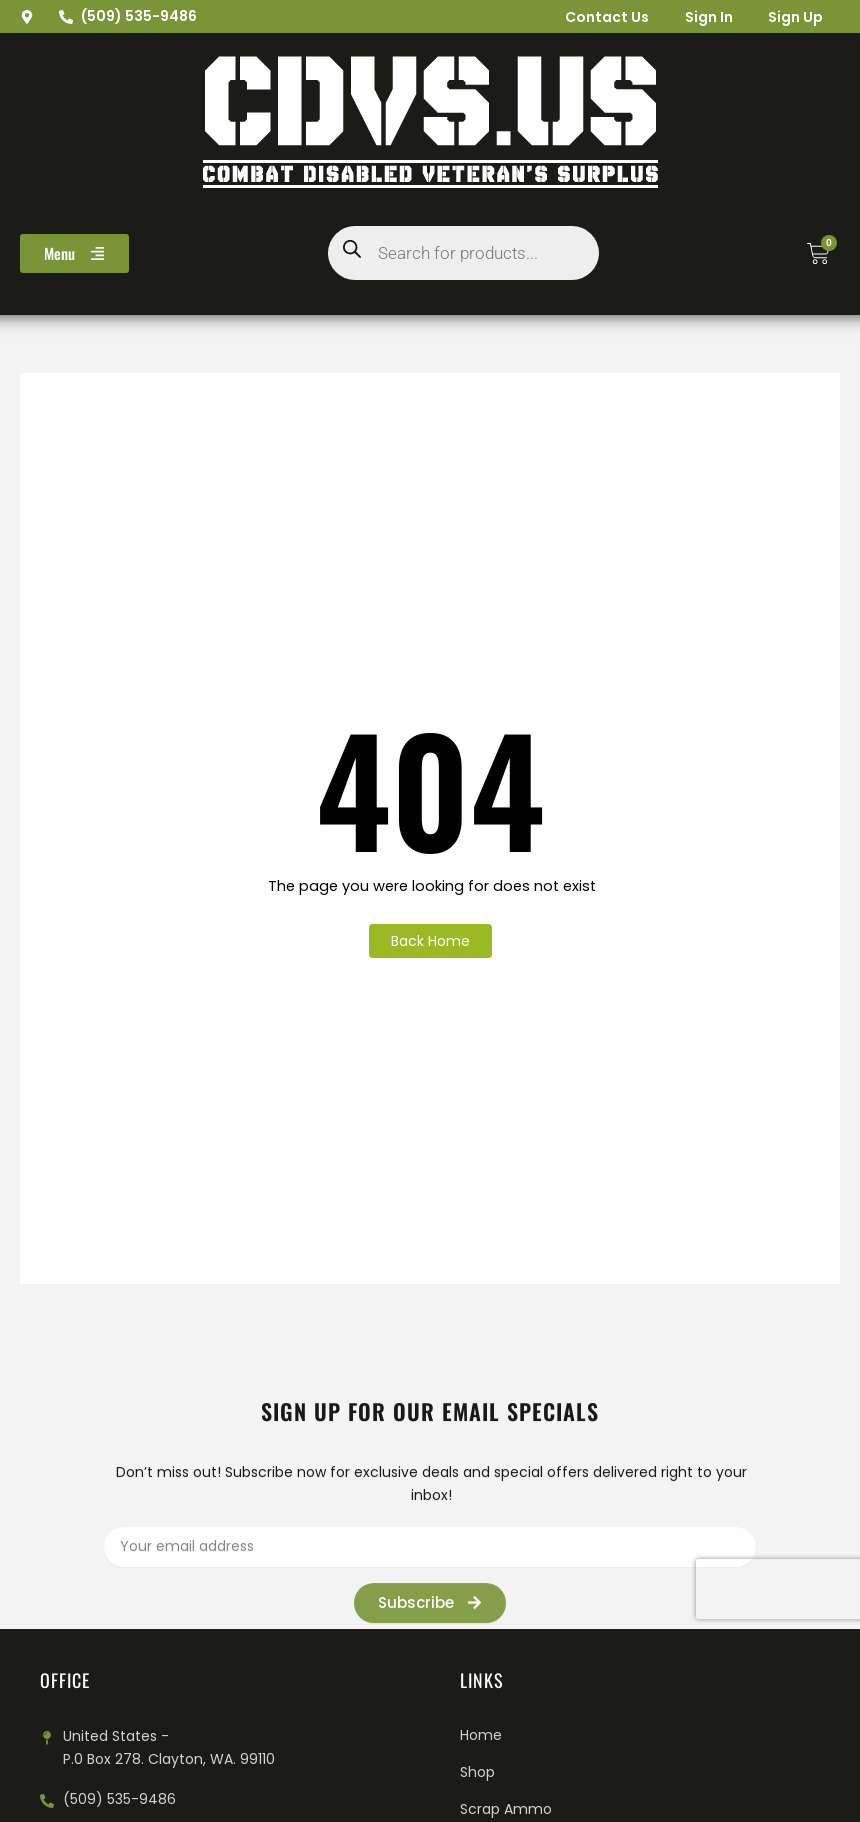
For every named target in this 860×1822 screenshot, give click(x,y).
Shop (477, 1772)
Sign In (701, 17)
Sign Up (792, 17)
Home (481, 1735)
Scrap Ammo (506, 1809)
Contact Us (595, 17)
